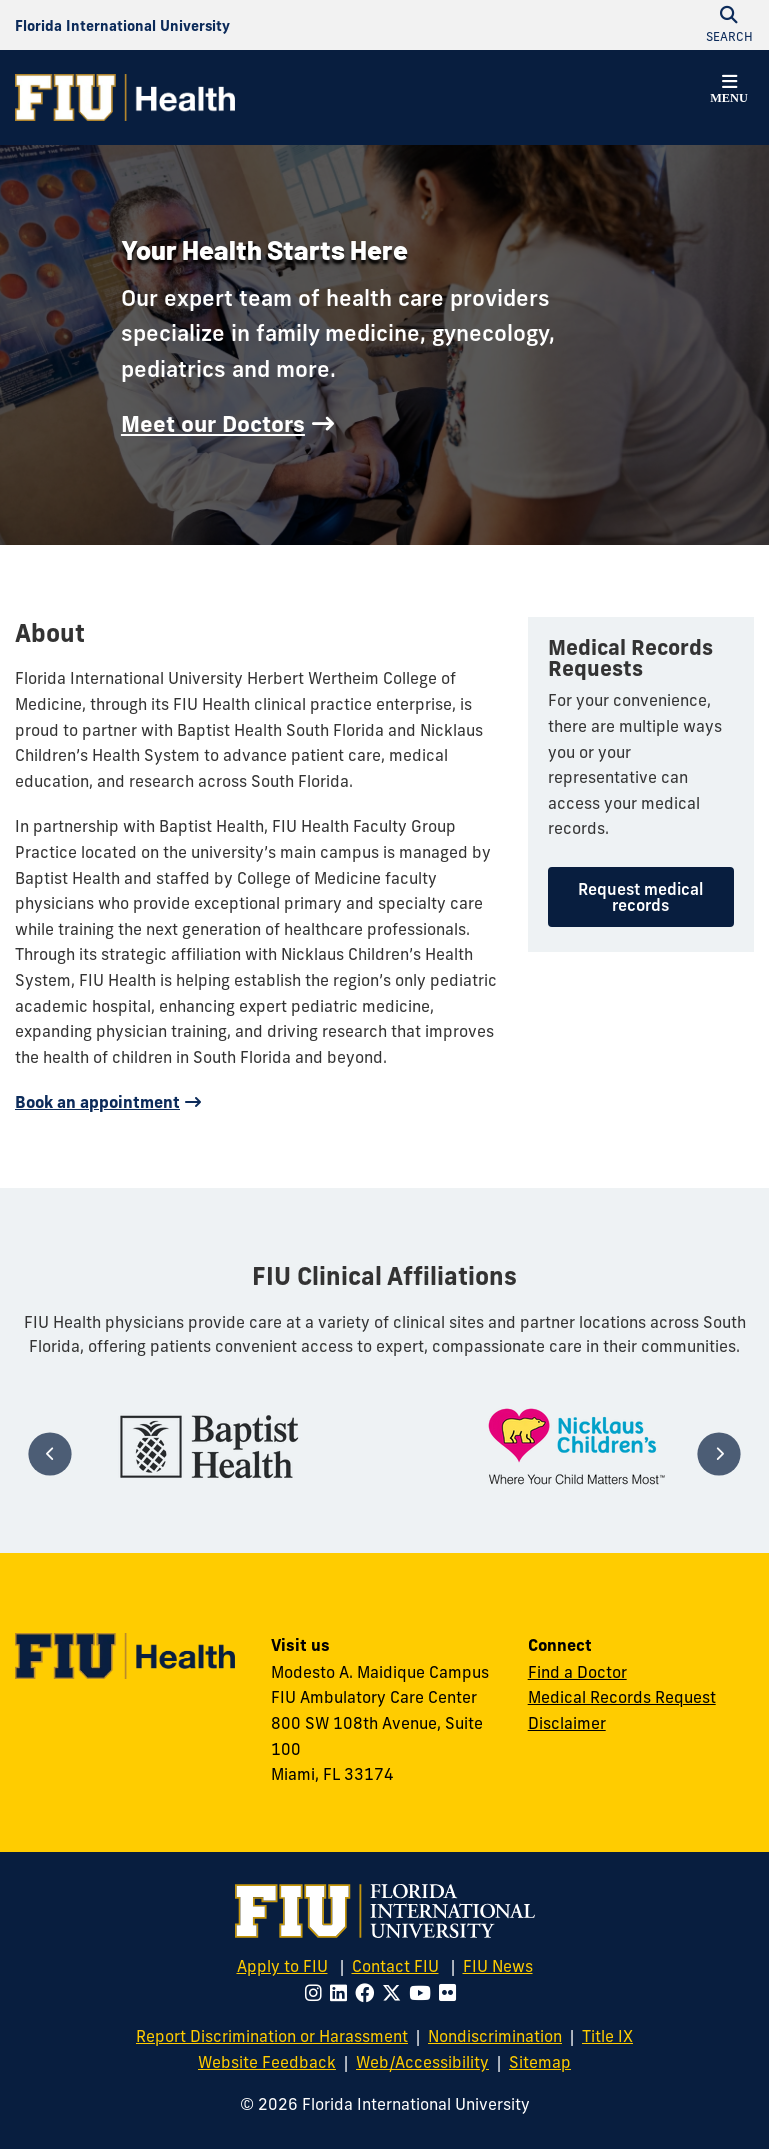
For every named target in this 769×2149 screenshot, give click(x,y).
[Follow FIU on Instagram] (317, 1993)
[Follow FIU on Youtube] (424, 1993)
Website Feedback (267, 2062)
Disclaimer (567, 1723)
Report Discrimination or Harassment (272, 2036)
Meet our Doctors (213, 424)
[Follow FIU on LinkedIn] (342, 1993)
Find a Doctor (577, 1672)
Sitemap (540, 2062)
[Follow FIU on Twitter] (395, 1993)
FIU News (498, 1966)
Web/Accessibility (422, 2062)
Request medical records (640, 897)
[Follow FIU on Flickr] (451, 1993)
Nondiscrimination (495, 2036)
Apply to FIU (282, 1966)
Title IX (607, 2036)
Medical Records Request (622, 1697)
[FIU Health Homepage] (125, 97)
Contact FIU (395, 1966)
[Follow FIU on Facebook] (368, 1993)
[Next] (718, 1453)
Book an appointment (97, 1102)
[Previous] (50, 1453)
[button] (729, 92)
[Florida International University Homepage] (122, 25)
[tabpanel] (209, 1446)
